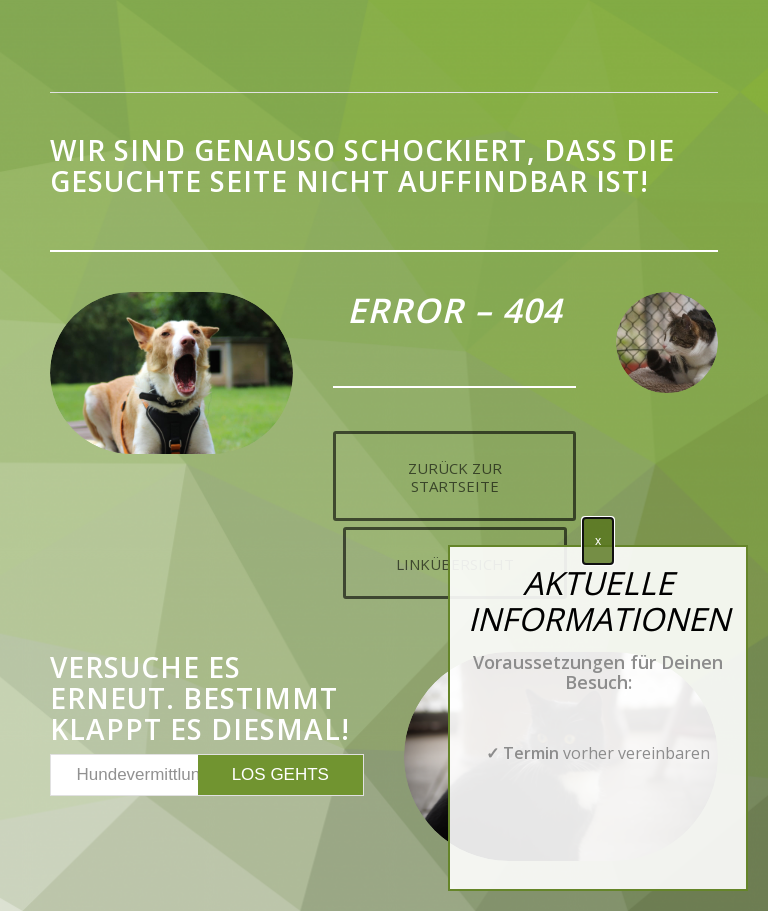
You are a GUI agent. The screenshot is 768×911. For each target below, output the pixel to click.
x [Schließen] (598, 540)
